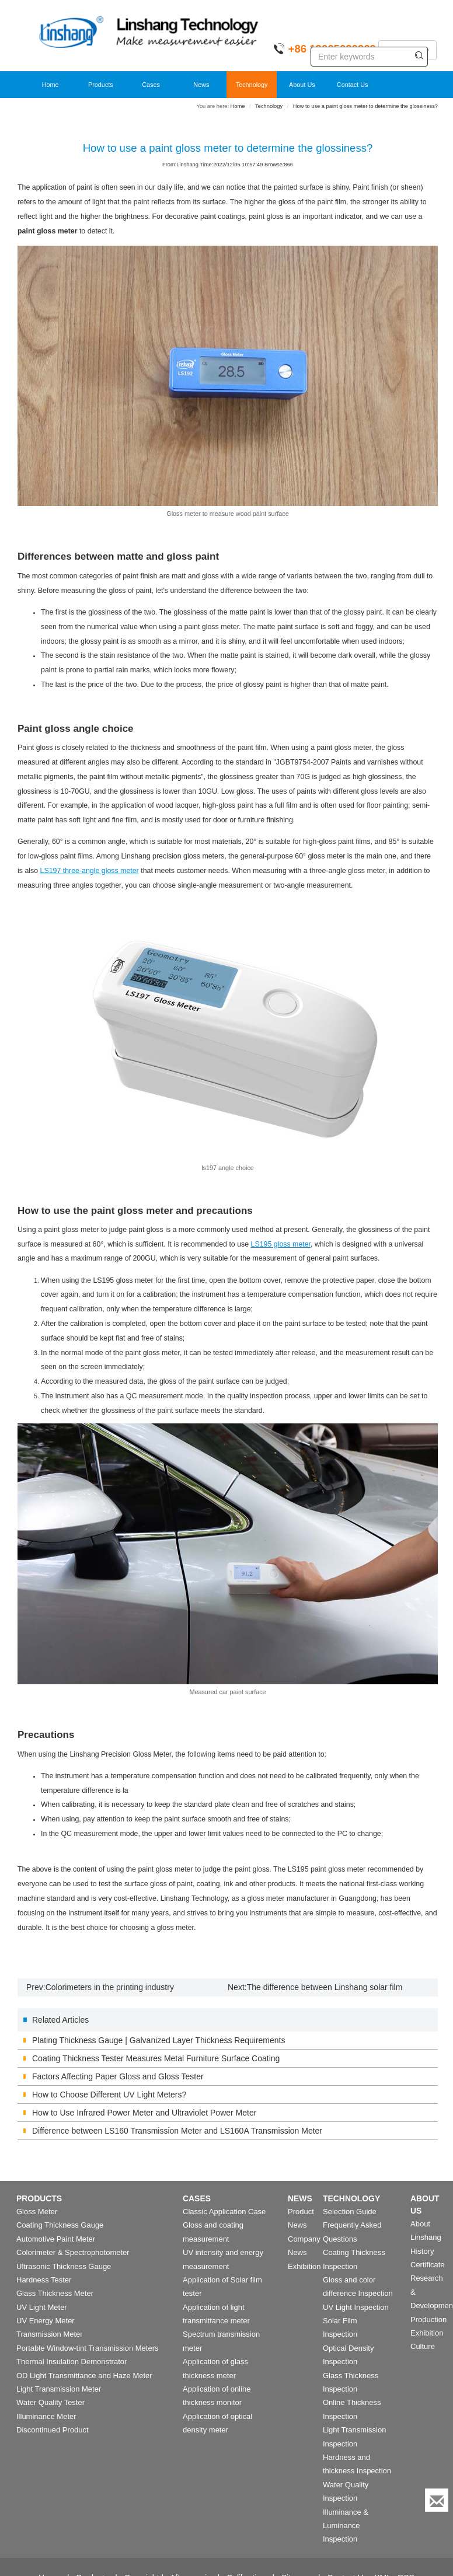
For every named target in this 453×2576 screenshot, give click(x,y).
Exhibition (304, 2266)
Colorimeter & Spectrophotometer (73, 2252)
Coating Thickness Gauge (59, 2225)
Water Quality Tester (50, 2402)
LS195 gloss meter (281, 1244)
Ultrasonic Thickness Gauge (63, 2266)
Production (428, 2319)
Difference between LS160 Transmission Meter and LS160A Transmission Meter (177, 2130)
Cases (151, 84)
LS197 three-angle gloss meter (89, 871)
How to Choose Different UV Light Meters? (109, 2094)
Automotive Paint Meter (55, 2239)
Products (100, 84)
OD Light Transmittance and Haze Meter (84, 2375)
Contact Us (352, 84)
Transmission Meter (49, 2334)
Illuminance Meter (46, 2416)
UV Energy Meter (45, 2320)
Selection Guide (350, 2211)
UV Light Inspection (356, 2307)
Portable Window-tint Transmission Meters (87, 2348)
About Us (302, 84)
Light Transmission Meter (58, 2389)
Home (50, 84)
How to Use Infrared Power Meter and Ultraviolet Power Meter (144, 2112)
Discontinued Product (52, 2429)
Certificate (427, 2264)
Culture (422, 2346)
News (201, 84)
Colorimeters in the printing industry (110, 1987)
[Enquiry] (436, 2500)
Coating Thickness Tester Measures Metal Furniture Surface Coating (156, 2058)
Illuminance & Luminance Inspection (345, 2526)
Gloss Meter (36, 2211)
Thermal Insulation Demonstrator (71, 2361)
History (422, 2251)
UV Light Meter (41, 2307)
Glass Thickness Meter (54, 2293)
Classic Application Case (224, 2211)
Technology (252, 84)
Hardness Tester (43, 2279)
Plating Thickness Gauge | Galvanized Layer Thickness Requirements (158, 2040)
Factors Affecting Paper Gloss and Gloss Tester (118, 2076)
